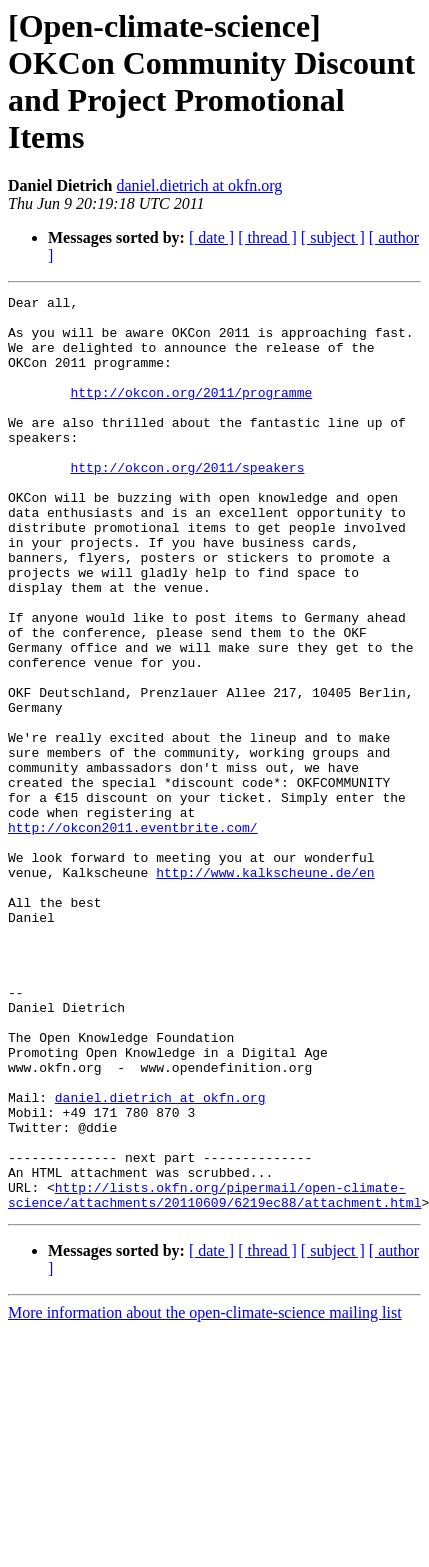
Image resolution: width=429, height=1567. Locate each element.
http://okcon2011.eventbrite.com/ (133, 935)
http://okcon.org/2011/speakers (187, 503)
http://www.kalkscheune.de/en (265, 989)
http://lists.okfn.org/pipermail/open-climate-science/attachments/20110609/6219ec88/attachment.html (214, 1376)
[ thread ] (267, 237)
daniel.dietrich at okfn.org (199, 185)
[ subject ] (333, 237)
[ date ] (211, 237)
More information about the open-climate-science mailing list (205, 1495)
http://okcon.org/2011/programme (191, 413)
